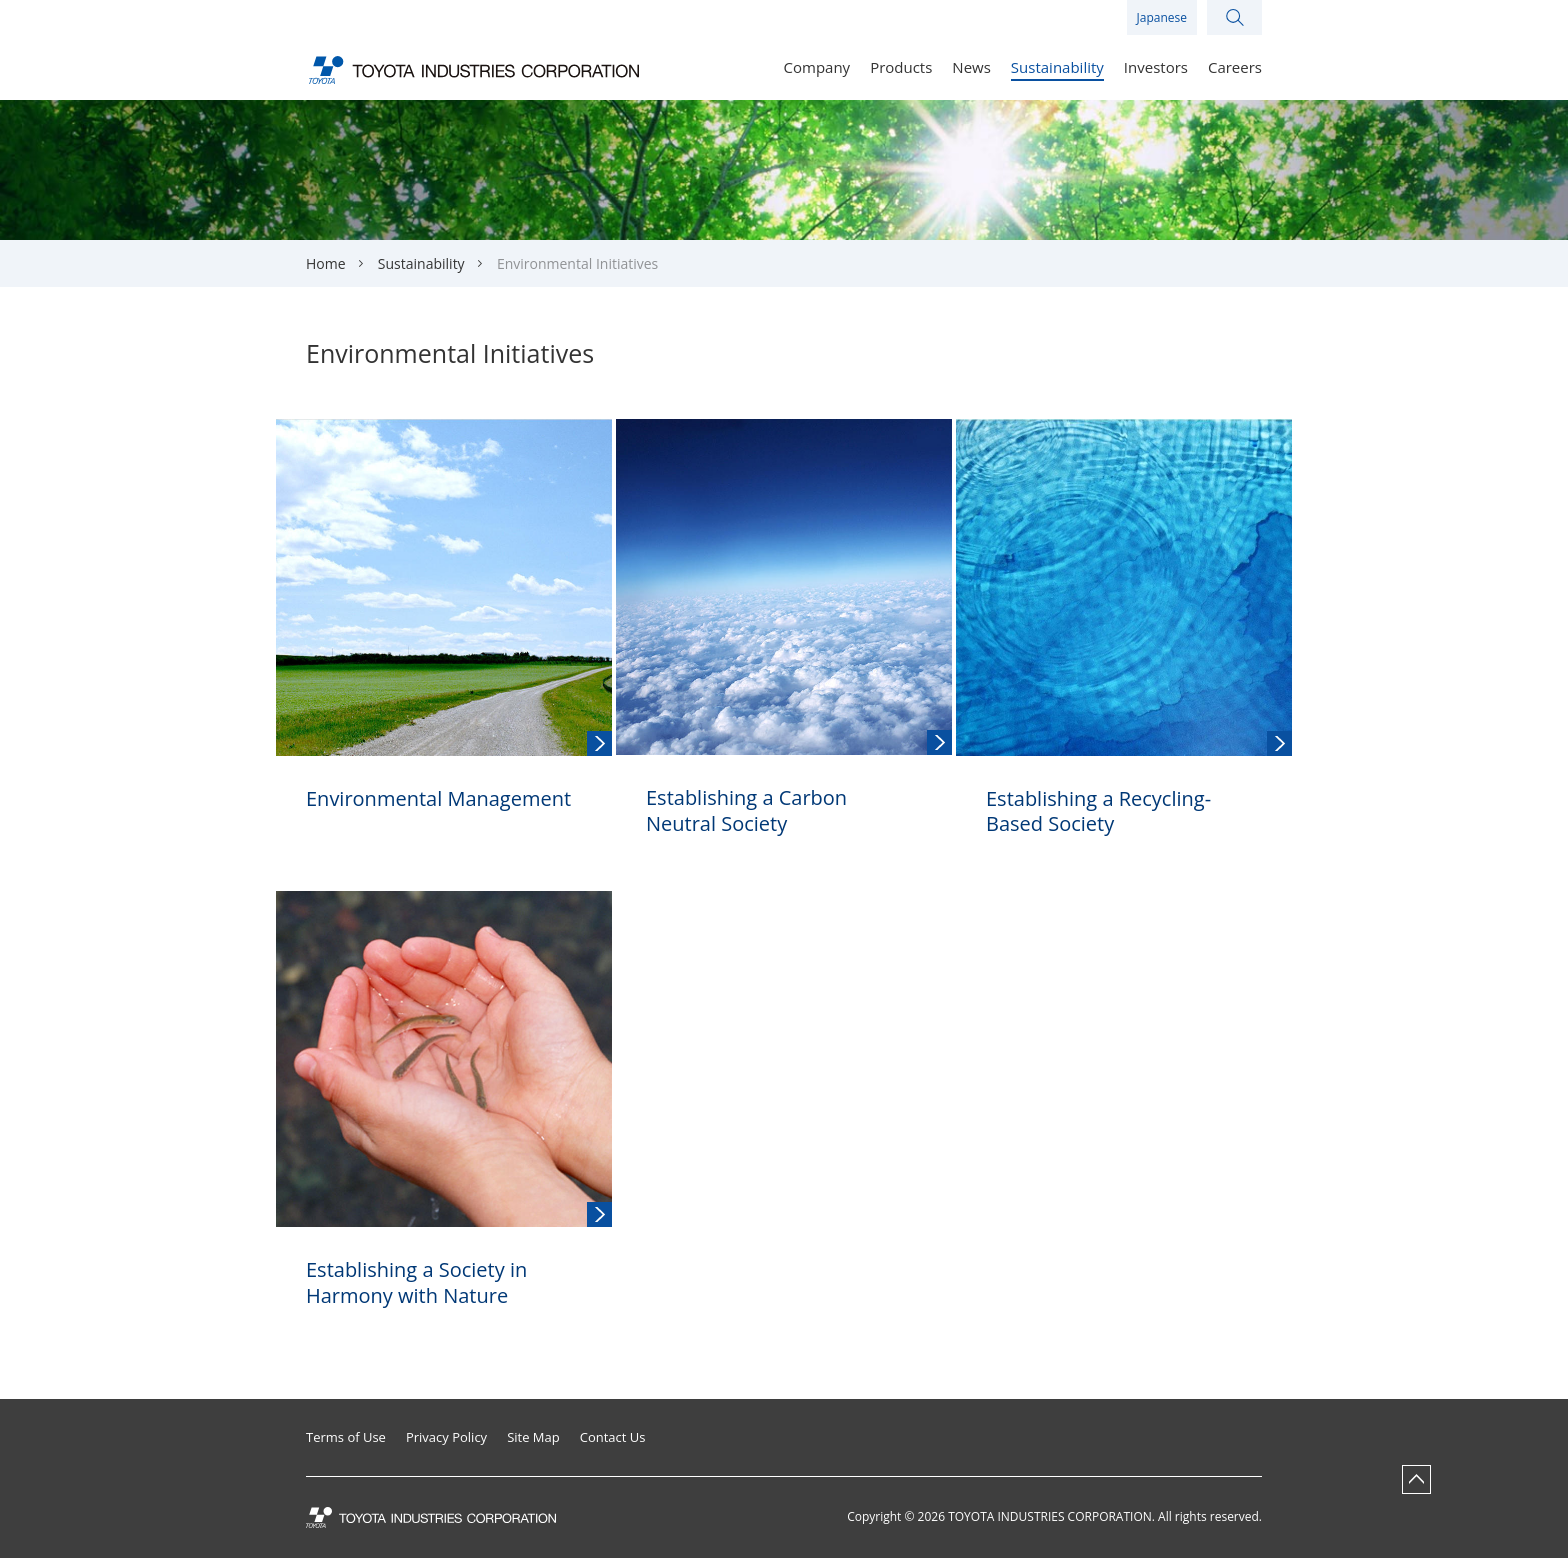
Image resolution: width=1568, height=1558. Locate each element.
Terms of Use (346, 1437)
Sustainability (421, 263)
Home (326, 263)
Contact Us (613, 1437)
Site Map (533, 1437)
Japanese (1162, 17)
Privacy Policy (446, 1437)
